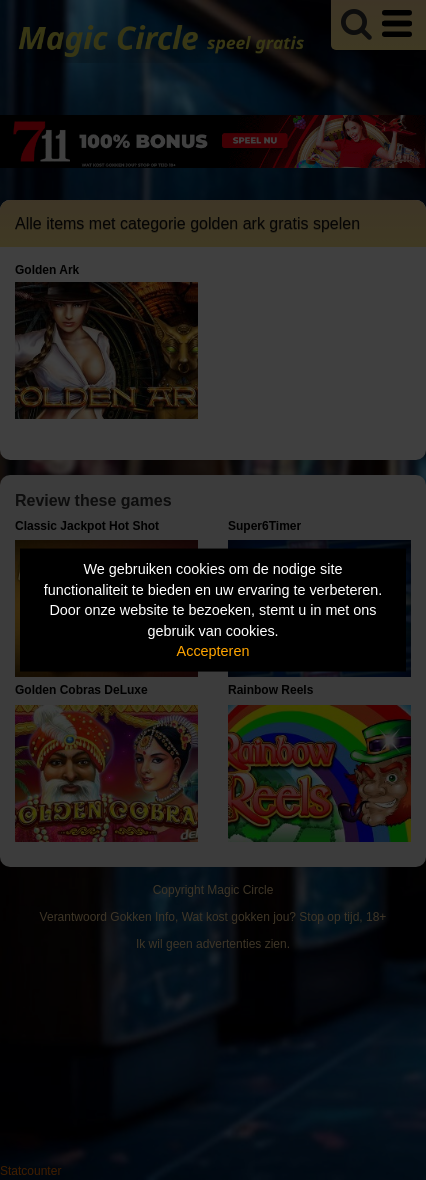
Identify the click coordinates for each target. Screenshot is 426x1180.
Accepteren (213, 651)
